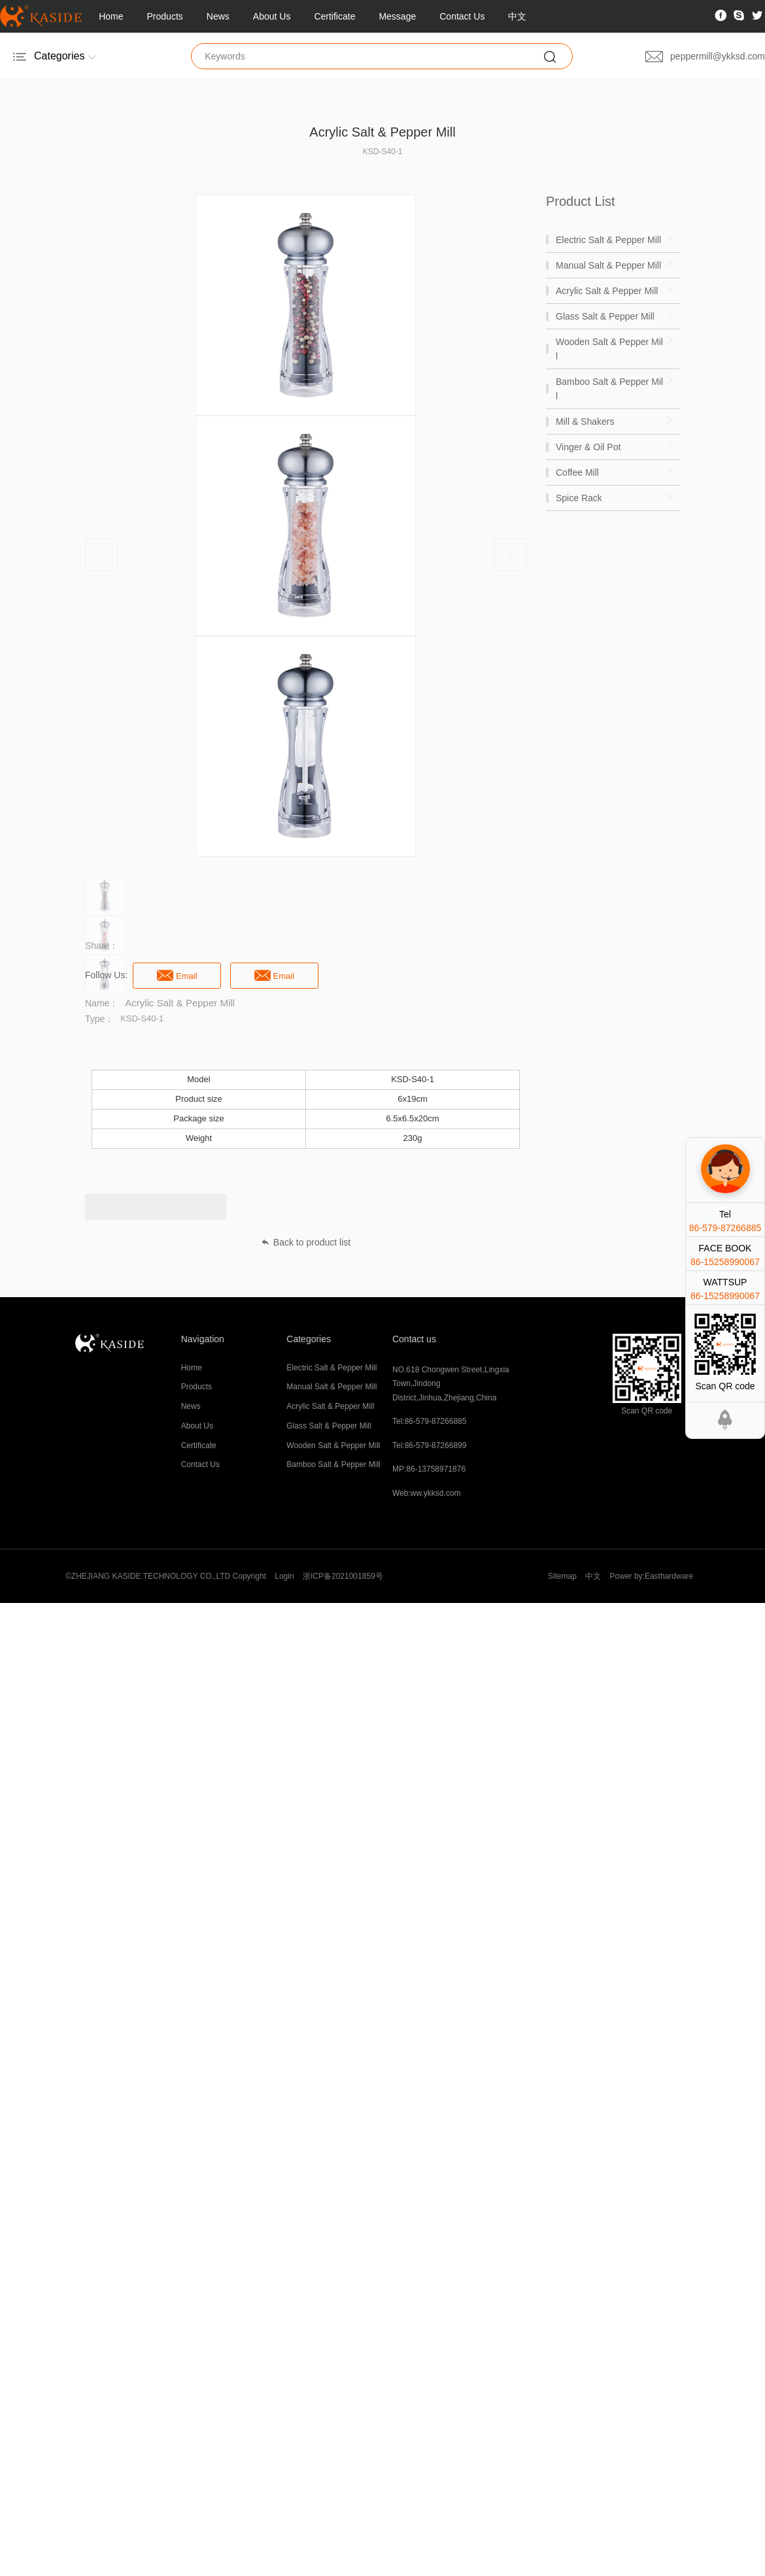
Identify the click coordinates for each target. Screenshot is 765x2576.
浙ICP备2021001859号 (343, 1576)
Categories (308, 1339)
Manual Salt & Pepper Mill (331, 1386)
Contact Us (461, 16)
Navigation (202, 1339)
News (218, 16)
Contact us (414, 1339)
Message (397, 16)
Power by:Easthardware (651, 1576)
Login (284, 1576)
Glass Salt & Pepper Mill (328, 1425)
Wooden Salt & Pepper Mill (333, 1445)
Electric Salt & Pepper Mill (331, 1367)
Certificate (334, 16)
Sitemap (562, 1576)
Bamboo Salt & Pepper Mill (333, 1464)
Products (165, 16)
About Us (272, 16)
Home (111, 16)
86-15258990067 (725, 1262)
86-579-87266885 (725, 1228)
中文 (517, 16)
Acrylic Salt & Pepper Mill (330, 1406)
